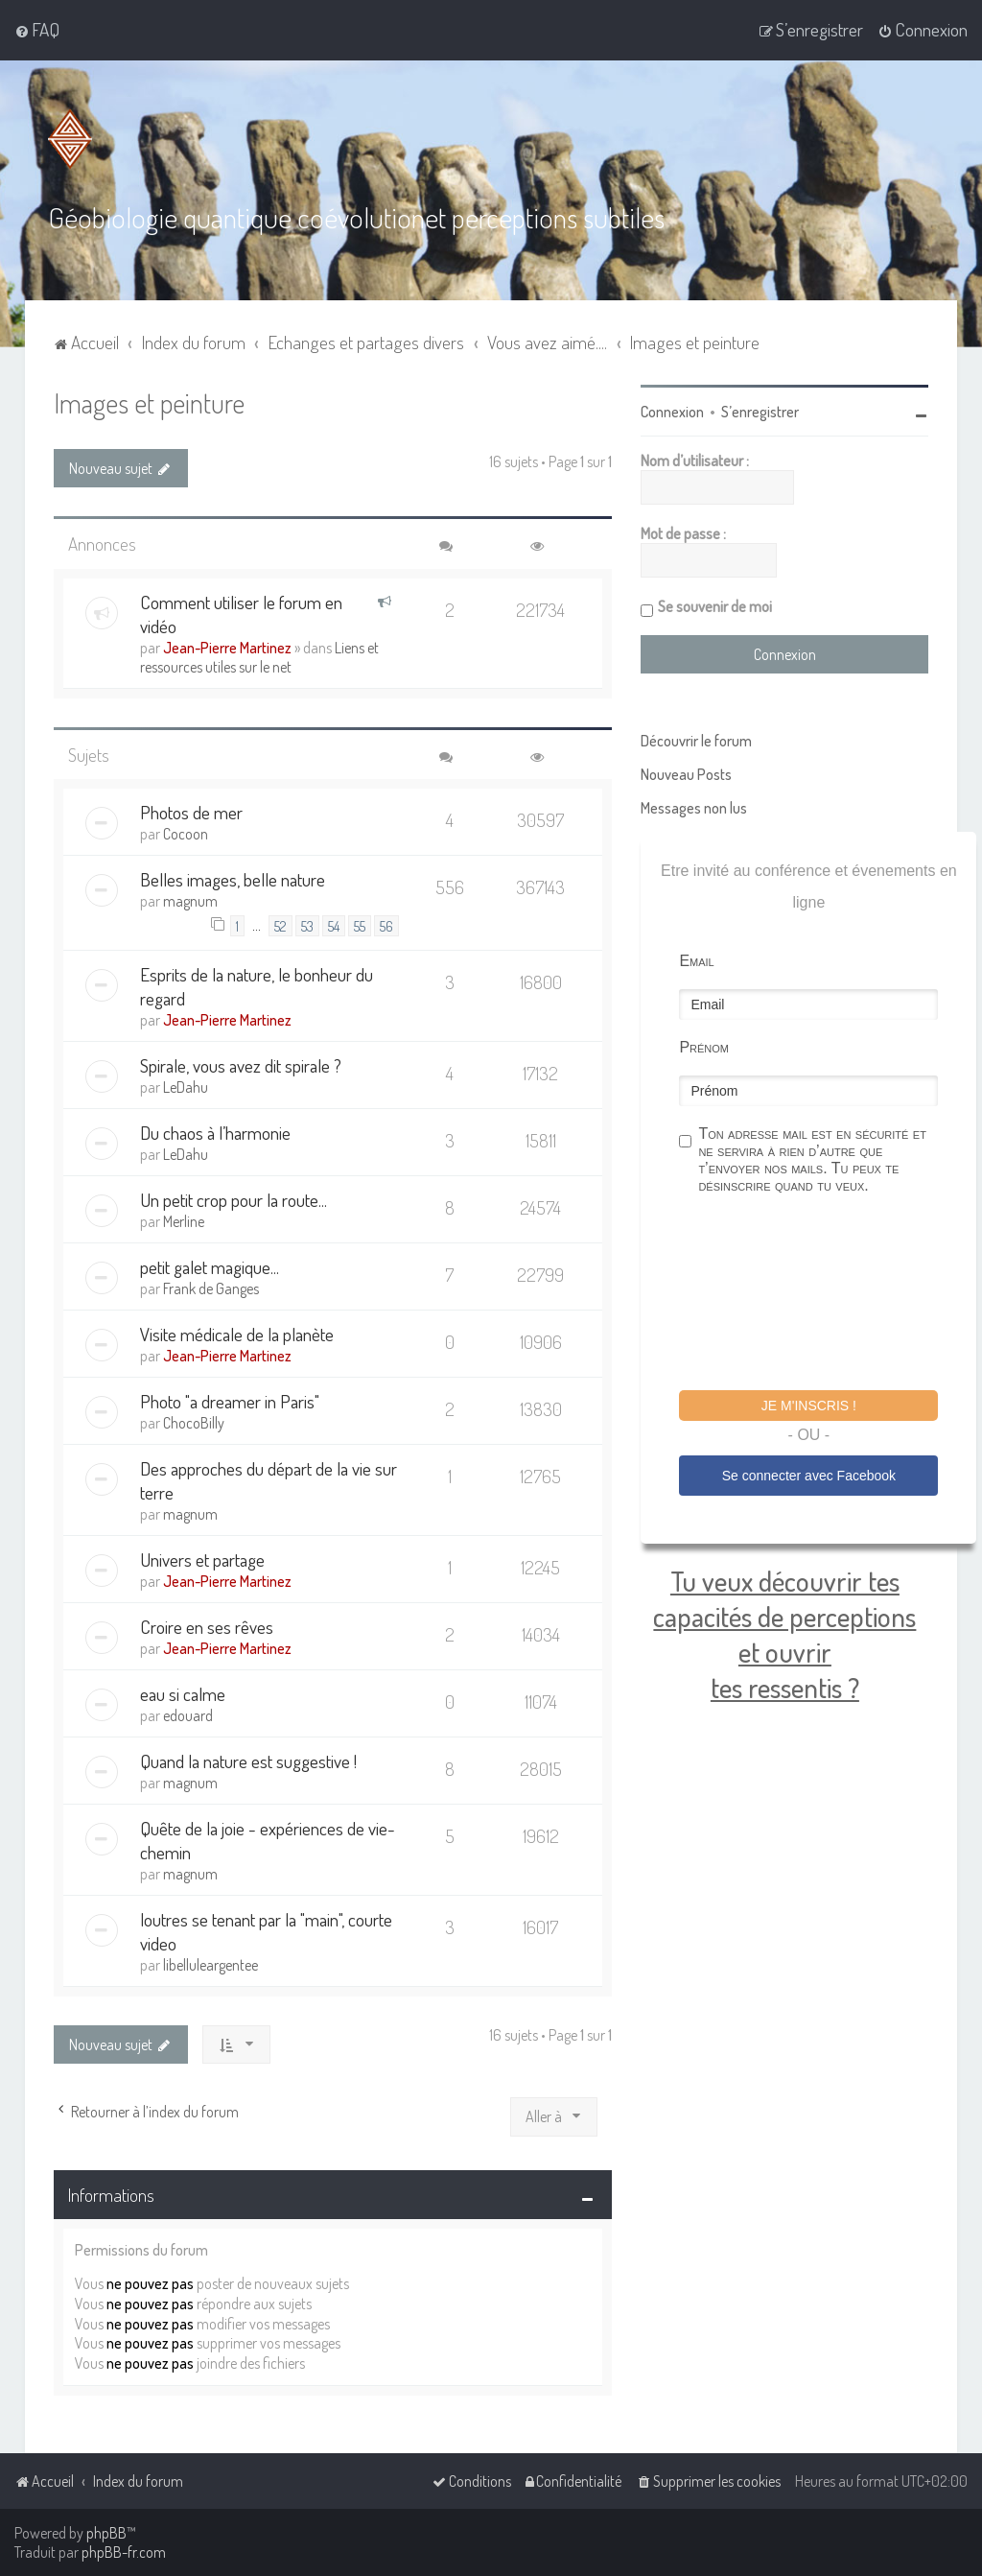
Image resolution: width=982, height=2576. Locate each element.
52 (280, 925)
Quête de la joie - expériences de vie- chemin (267, 1839)
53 (307, 925)
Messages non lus (694, 806)
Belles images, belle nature (232, 878)
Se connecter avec (809, 1474)
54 (333, 925)
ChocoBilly (193, 1421)
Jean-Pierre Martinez (227, 646)
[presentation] (824, 1294)
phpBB (106, 2532)
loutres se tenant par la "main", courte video (266, 1930)
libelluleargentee (210, 1963)
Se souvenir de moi (715, 605)
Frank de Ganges (211, 1287)
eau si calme (182, 1693)
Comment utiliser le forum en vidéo (241, 613)
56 (386, 925)
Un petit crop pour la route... (233, 1199)
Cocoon (185, 832)
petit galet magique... (209, 1266)
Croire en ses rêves (206, 1626)
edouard (188, 1714)
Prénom (704, 1046)
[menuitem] (36, 29)
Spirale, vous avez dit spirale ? (240, 1064)
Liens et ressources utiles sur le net (259, 656)
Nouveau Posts (686, 773)
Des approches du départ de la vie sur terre (268, 1479)
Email (696, 960)
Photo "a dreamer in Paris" (229, 1400)
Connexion (672, 410)
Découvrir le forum (696, 739)
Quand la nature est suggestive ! (248, 1760)
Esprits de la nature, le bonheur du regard (256, 985)
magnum (190, 900)
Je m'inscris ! (808, 1404)
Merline (183, 1220)
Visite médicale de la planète (237, 1333)
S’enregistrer (760, 410)
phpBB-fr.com (124, 2552)
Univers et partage (202, 1559)
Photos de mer (191, 811)
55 (359, 925)
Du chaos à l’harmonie (215, 1132)
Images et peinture (149, 401)
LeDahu (185, 1086)
